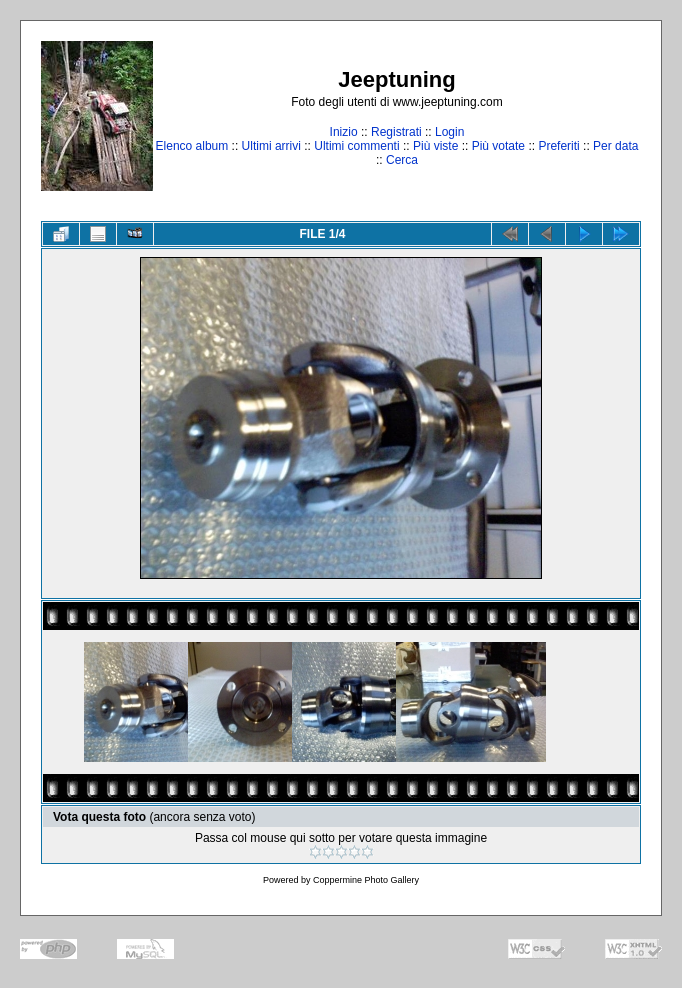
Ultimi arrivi (271, 146)
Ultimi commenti (356, 146)
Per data (615, 146)
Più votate (498, 146)
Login (449, 132)
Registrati (396, 132)
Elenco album (192, 146)
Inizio (344, 132)
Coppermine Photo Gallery (366, 880)
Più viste (435, 146)
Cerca (402, 160)
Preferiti (558, 146)
